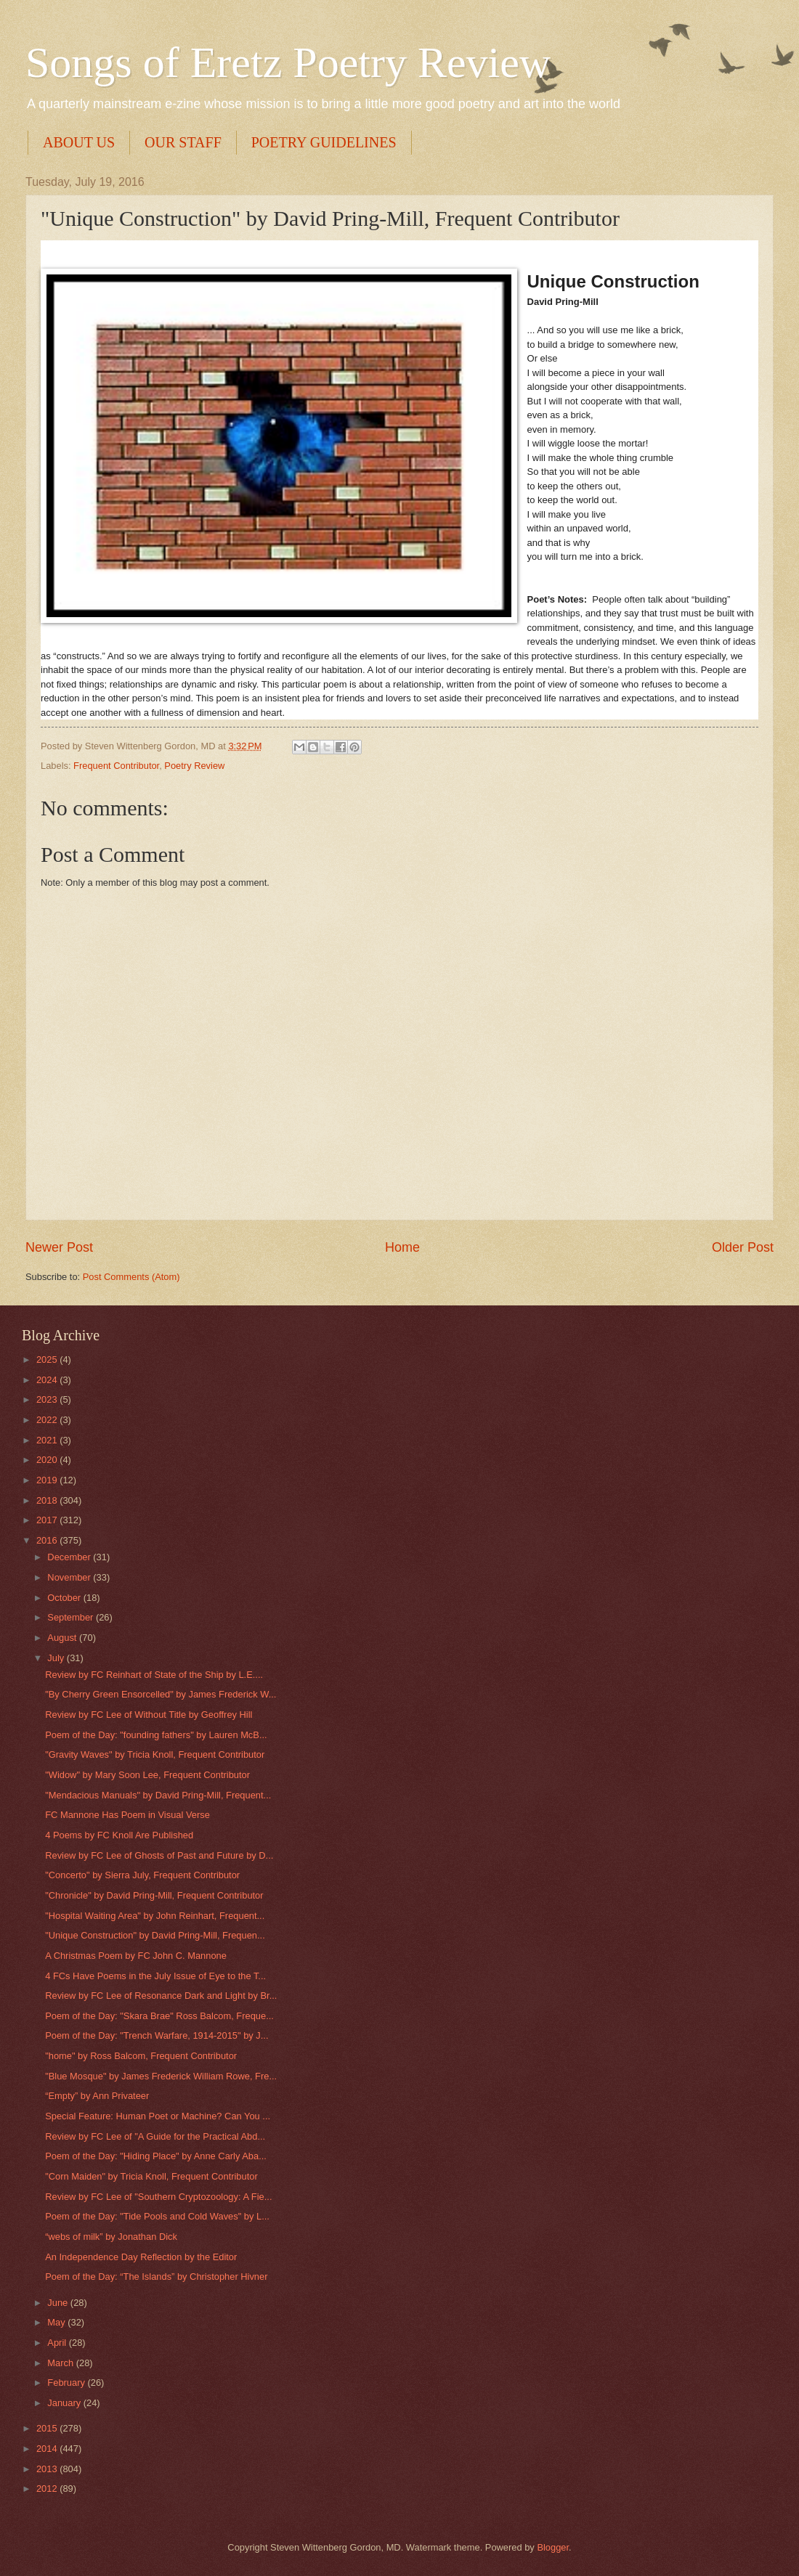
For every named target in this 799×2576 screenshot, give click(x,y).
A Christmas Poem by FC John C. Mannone (136, 1955)
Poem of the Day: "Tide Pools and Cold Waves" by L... (157, 2216)
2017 (48, 1520)
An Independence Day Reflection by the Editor (141, 2256)
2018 (48, 1500)
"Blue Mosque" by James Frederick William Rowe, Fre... (161, 2076)
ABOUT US (79, 142)
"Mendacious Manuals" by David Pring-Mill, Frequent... (158, 1795)
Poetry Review (194, 765)
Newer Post (59, 1247)
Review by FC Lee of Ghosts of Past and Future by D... (159, 1855)
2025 (48, 1359)
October (65, 1597)
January (65, 2402)
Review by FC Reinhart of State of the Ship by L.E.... (154, 1674)
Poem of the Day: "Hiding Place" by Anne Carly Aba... (156, 2156)
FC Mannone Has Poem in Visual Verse (127, 1814)
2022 (48, 1419)
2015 (48, 2428)
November (70, 1577)
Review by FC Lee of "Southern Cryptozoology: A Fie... (158, 2196)
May (57, 2322)
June (58, 2302)
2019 (48, 1480)
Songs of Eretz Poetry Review (288, 62)
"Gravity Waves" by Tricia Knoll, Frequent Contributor (154, 1754)
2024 (48, 1379)
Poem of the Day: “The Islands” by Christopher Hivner (156, 2276)
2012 (48, 2488)
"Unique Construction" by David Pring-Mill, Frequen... (155, 1935)
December (70, 1557)
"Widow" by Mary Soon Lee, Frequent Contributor (147, 1774)
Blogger (553, 2547)
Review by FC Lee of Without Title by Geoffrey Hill (148, 1714)
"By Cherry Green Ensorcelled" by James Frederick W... (160, 1694)
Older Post (743, 1247)
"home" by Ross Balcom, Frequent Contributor (141, 2055)
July (56, 1657)
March (61, 2362)
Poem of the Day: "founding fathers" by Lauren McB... (156, 1734)
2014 (48, 2448)
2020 (48, 1459)
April (57, 2342)
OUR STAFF (183, 142)
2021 (48, 1440)
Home (402, 1247)
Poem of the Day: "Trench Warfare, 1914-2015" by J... (156, 2035)
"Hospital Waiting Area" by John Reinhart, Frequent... (154, 1915)
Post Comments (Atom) (131, 1276)
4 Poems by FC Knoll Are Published (119, 1835)
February (67, 2382)
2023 (48, 1399)
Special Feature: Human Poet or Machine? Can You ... (157, 2116)
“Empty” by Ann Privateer (97, 2095)
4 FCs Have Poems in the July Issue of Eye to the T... (155, 1975)
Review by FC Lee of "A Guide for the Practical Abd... (155, 2136)
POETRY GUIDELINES (324, 142)
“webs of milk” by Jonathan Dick (111, 2236)
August (63, 1637)
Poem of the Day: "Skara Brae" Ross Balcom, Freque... (159, 2015)
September (71, 1617)
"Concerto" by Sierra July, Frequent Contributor (142, 1875)
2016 (48, 1540)
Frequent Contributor (116, 765)
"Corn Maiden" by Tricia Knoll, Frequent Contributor (151, 2176)
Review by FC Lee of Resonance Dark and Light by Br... (161, 1995)
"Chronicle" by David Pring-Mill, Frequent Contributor (154, 1895)
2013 (48, 2468)
